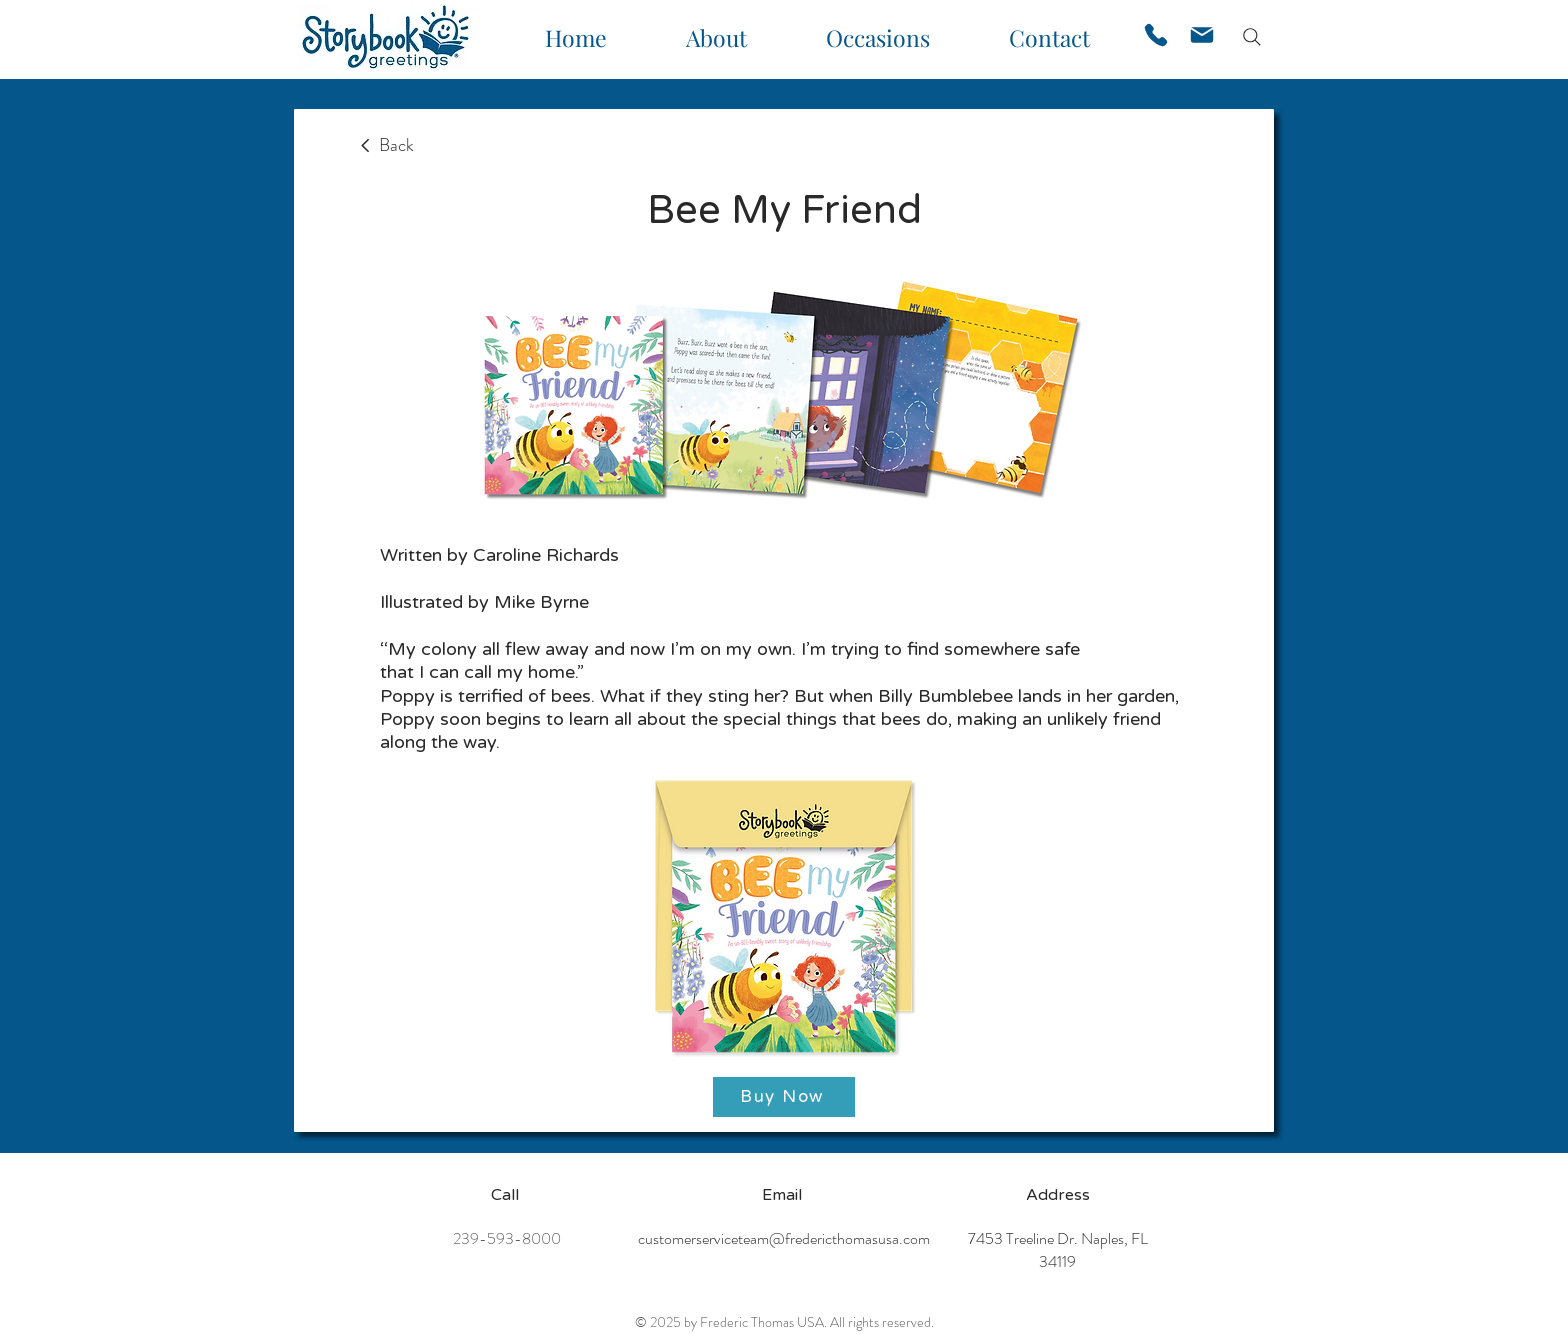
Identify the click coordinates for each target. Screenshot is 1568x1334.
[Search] (1252, 37)
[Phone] (1156, 35)
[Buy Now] (784, 1097)
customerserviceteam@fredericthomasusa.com (784, 1238)
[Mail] (1202, 35)
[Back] (386, 145)
